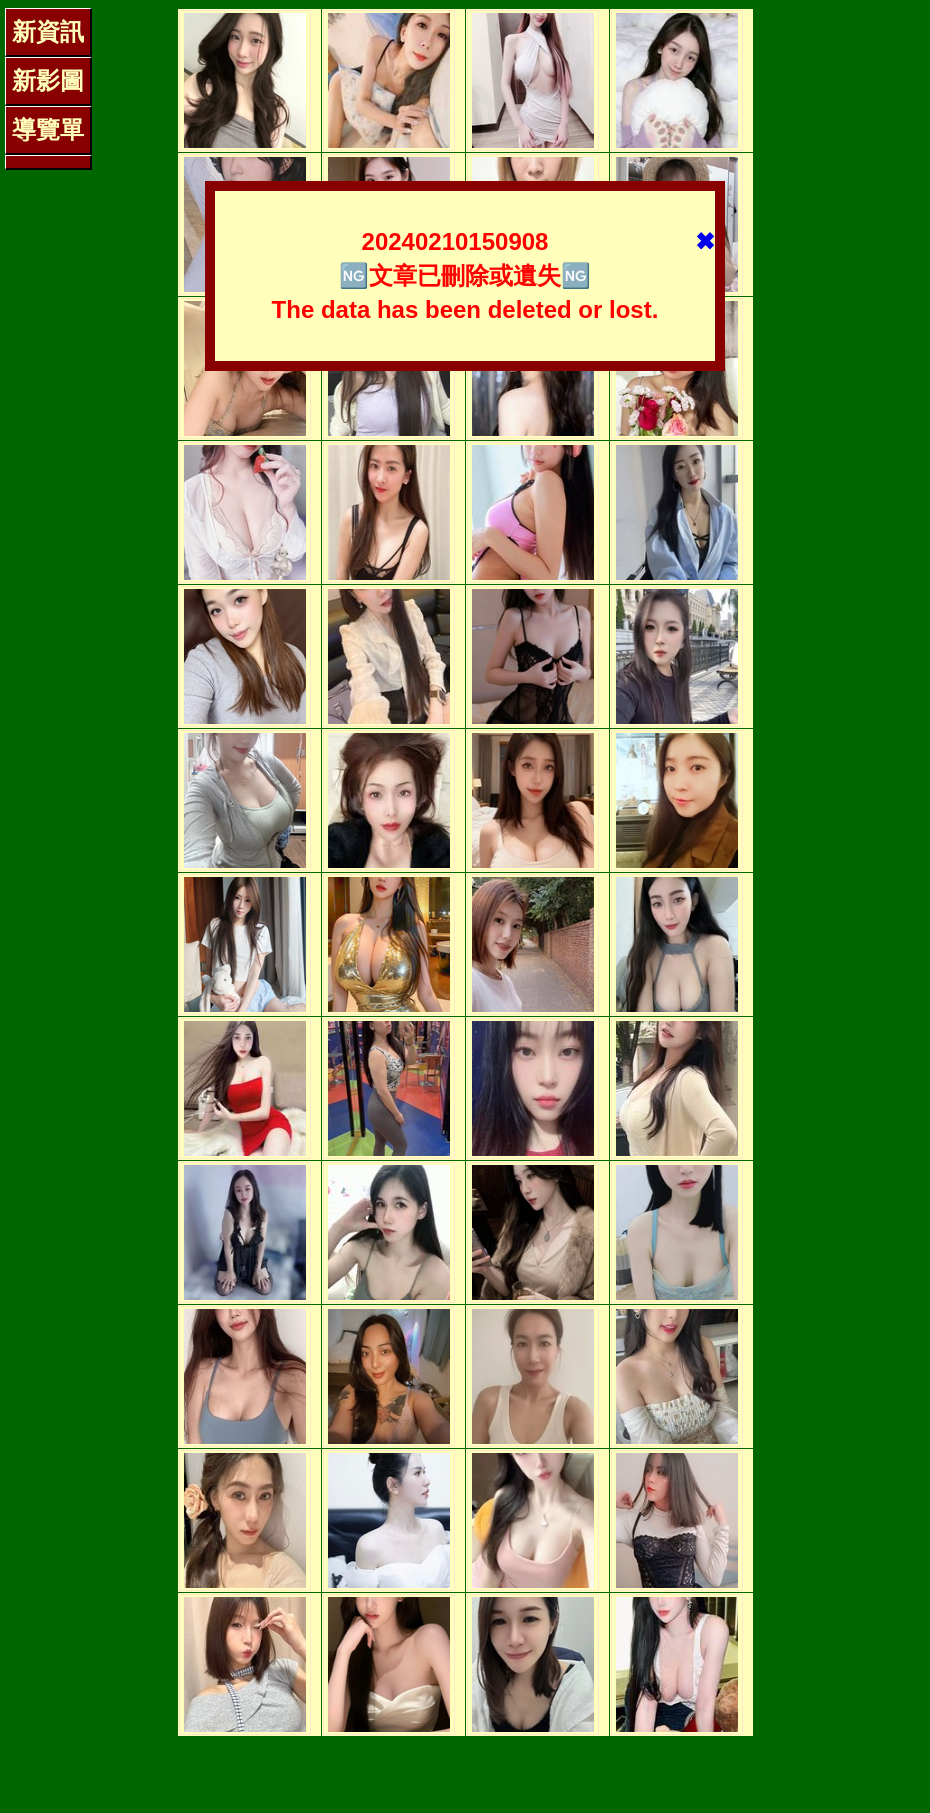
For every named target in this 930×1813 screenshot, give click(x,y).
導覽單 (48, 129)
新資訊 (48, 31)
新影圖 (48, 80)
